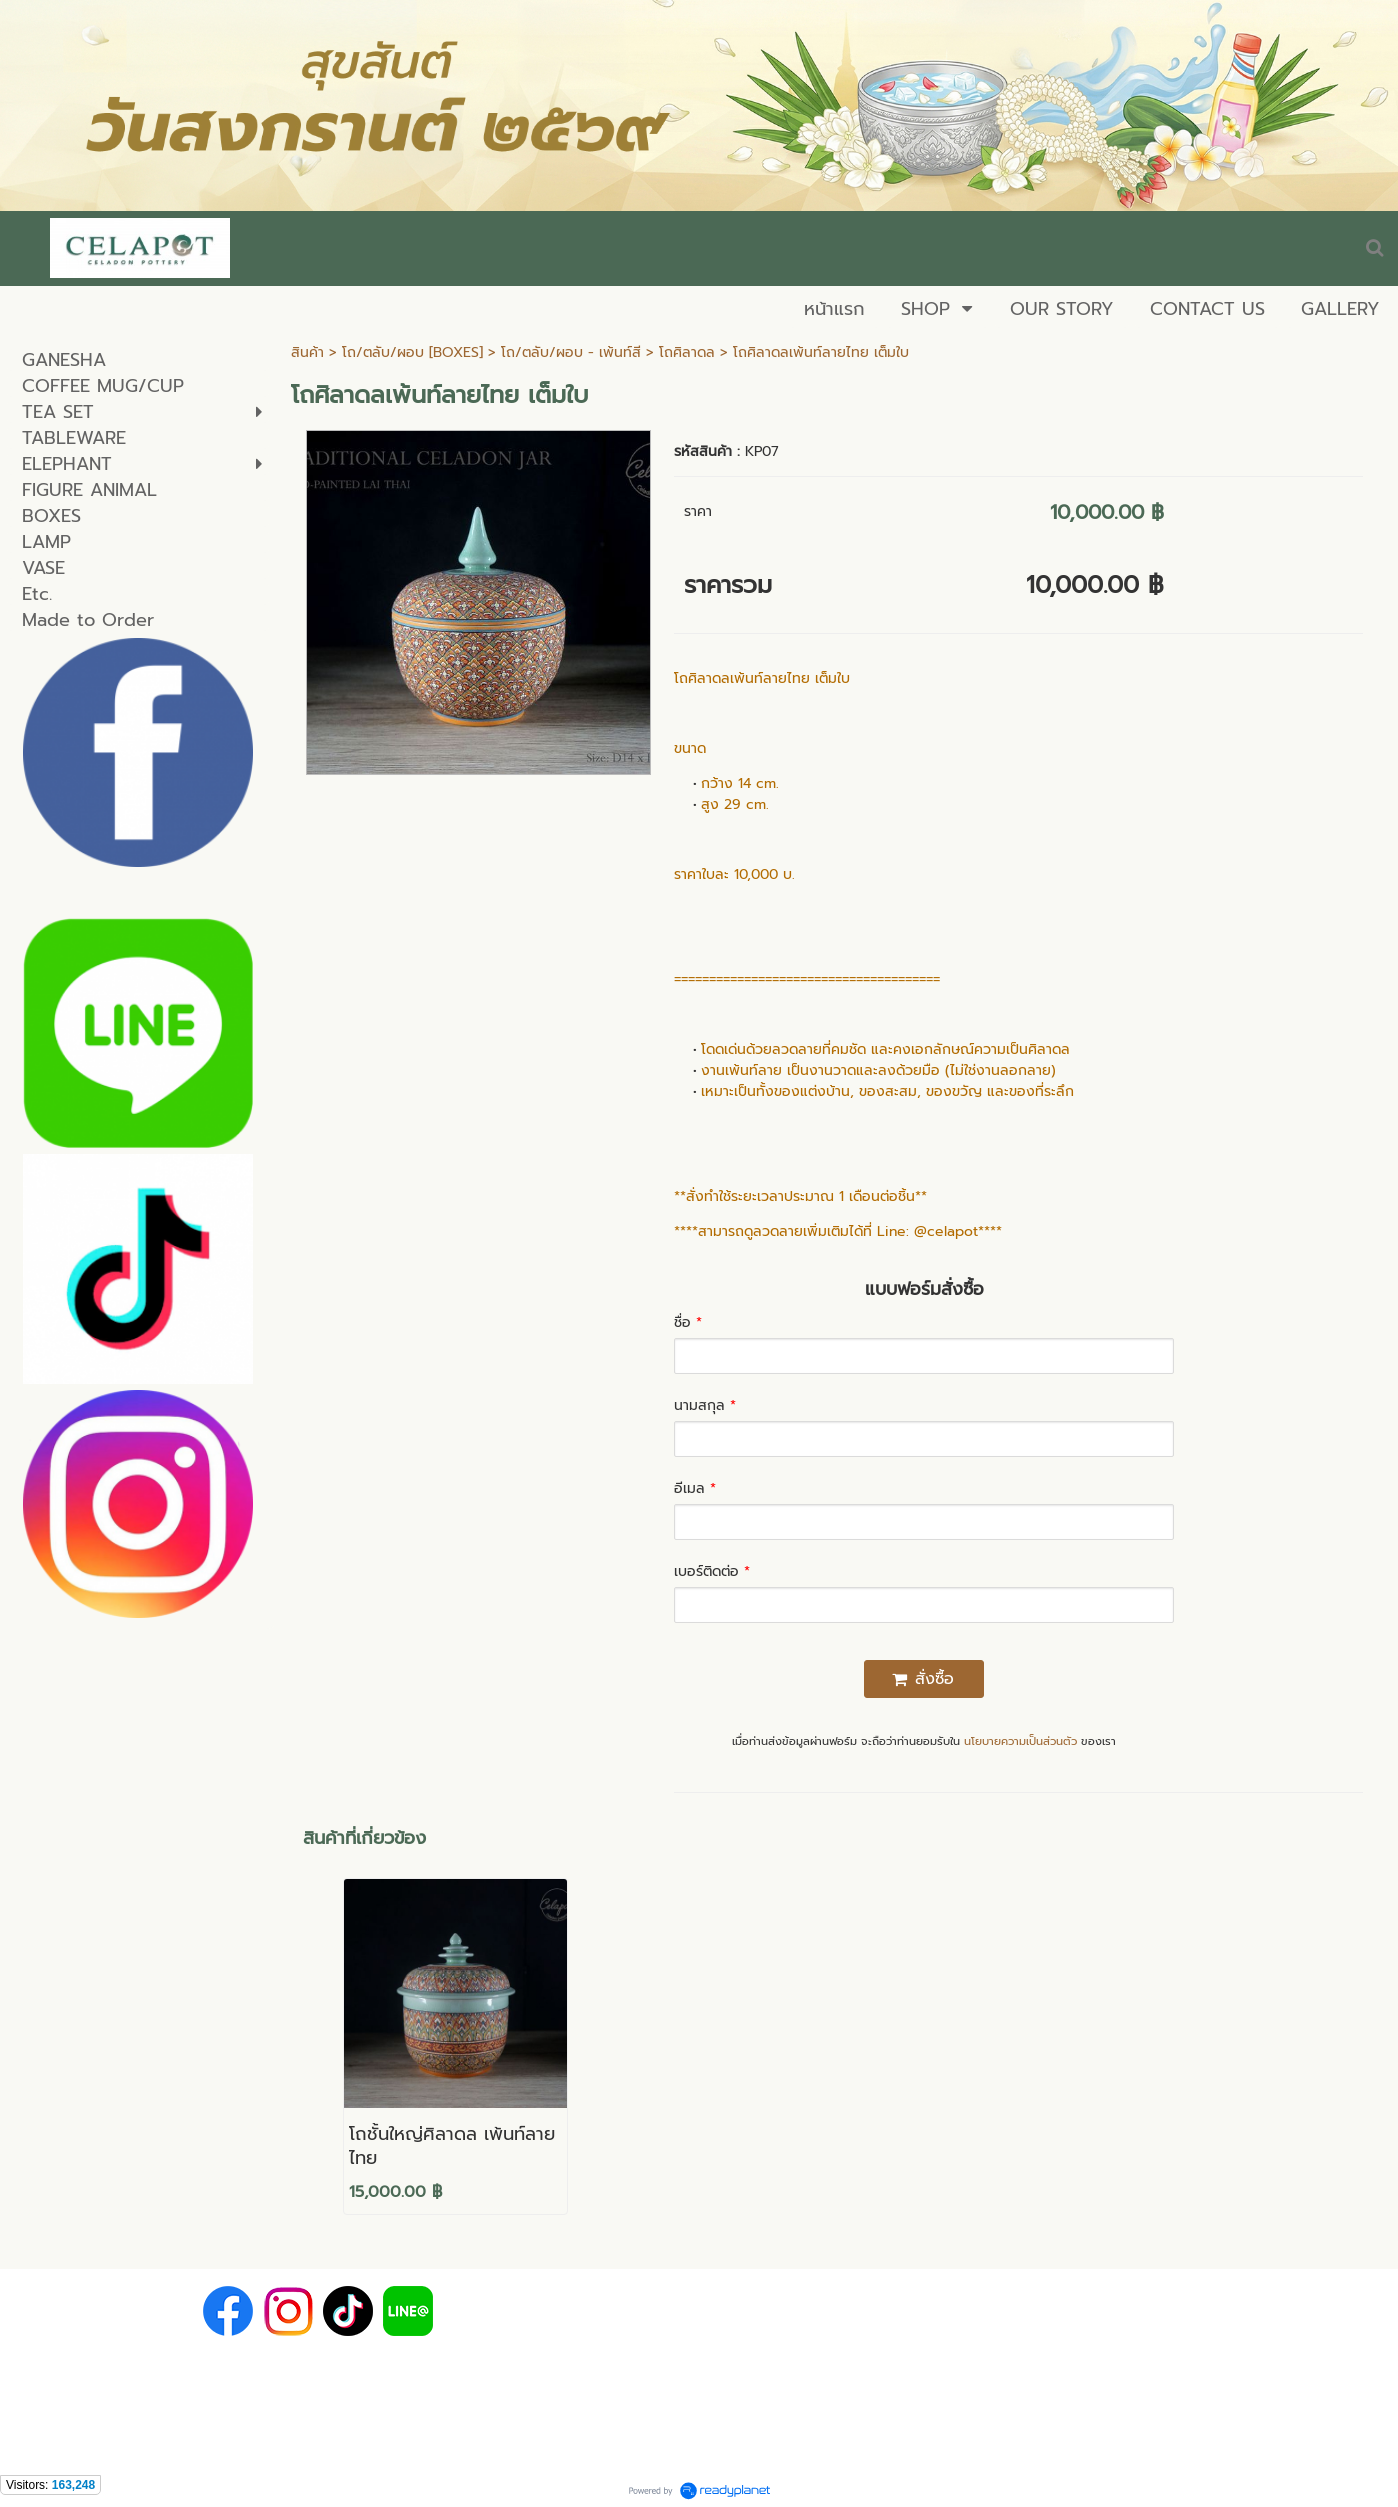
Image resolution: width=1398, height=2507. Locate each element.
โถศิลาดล (687, 352)
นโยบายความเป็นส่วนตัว (1020, 1741)
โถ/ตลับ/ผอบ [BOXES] (412, 352)
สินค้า (307, 352)
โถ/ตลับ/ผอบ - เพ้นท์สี (571, 352)
